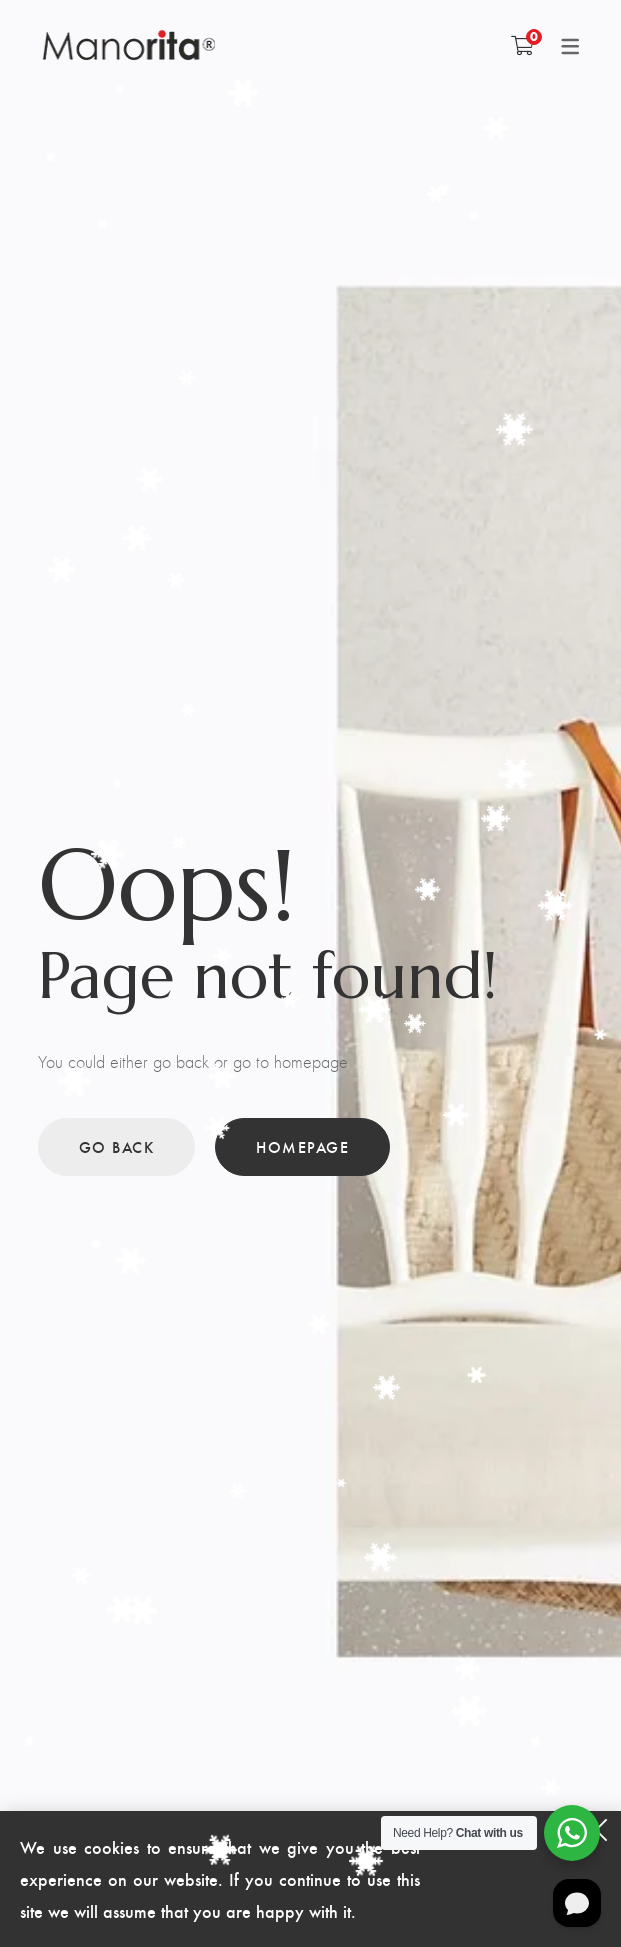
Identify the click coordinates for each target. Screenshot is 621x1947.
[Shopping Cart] (522, 45)
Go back (117, 1146)
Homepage (302, 1146)
